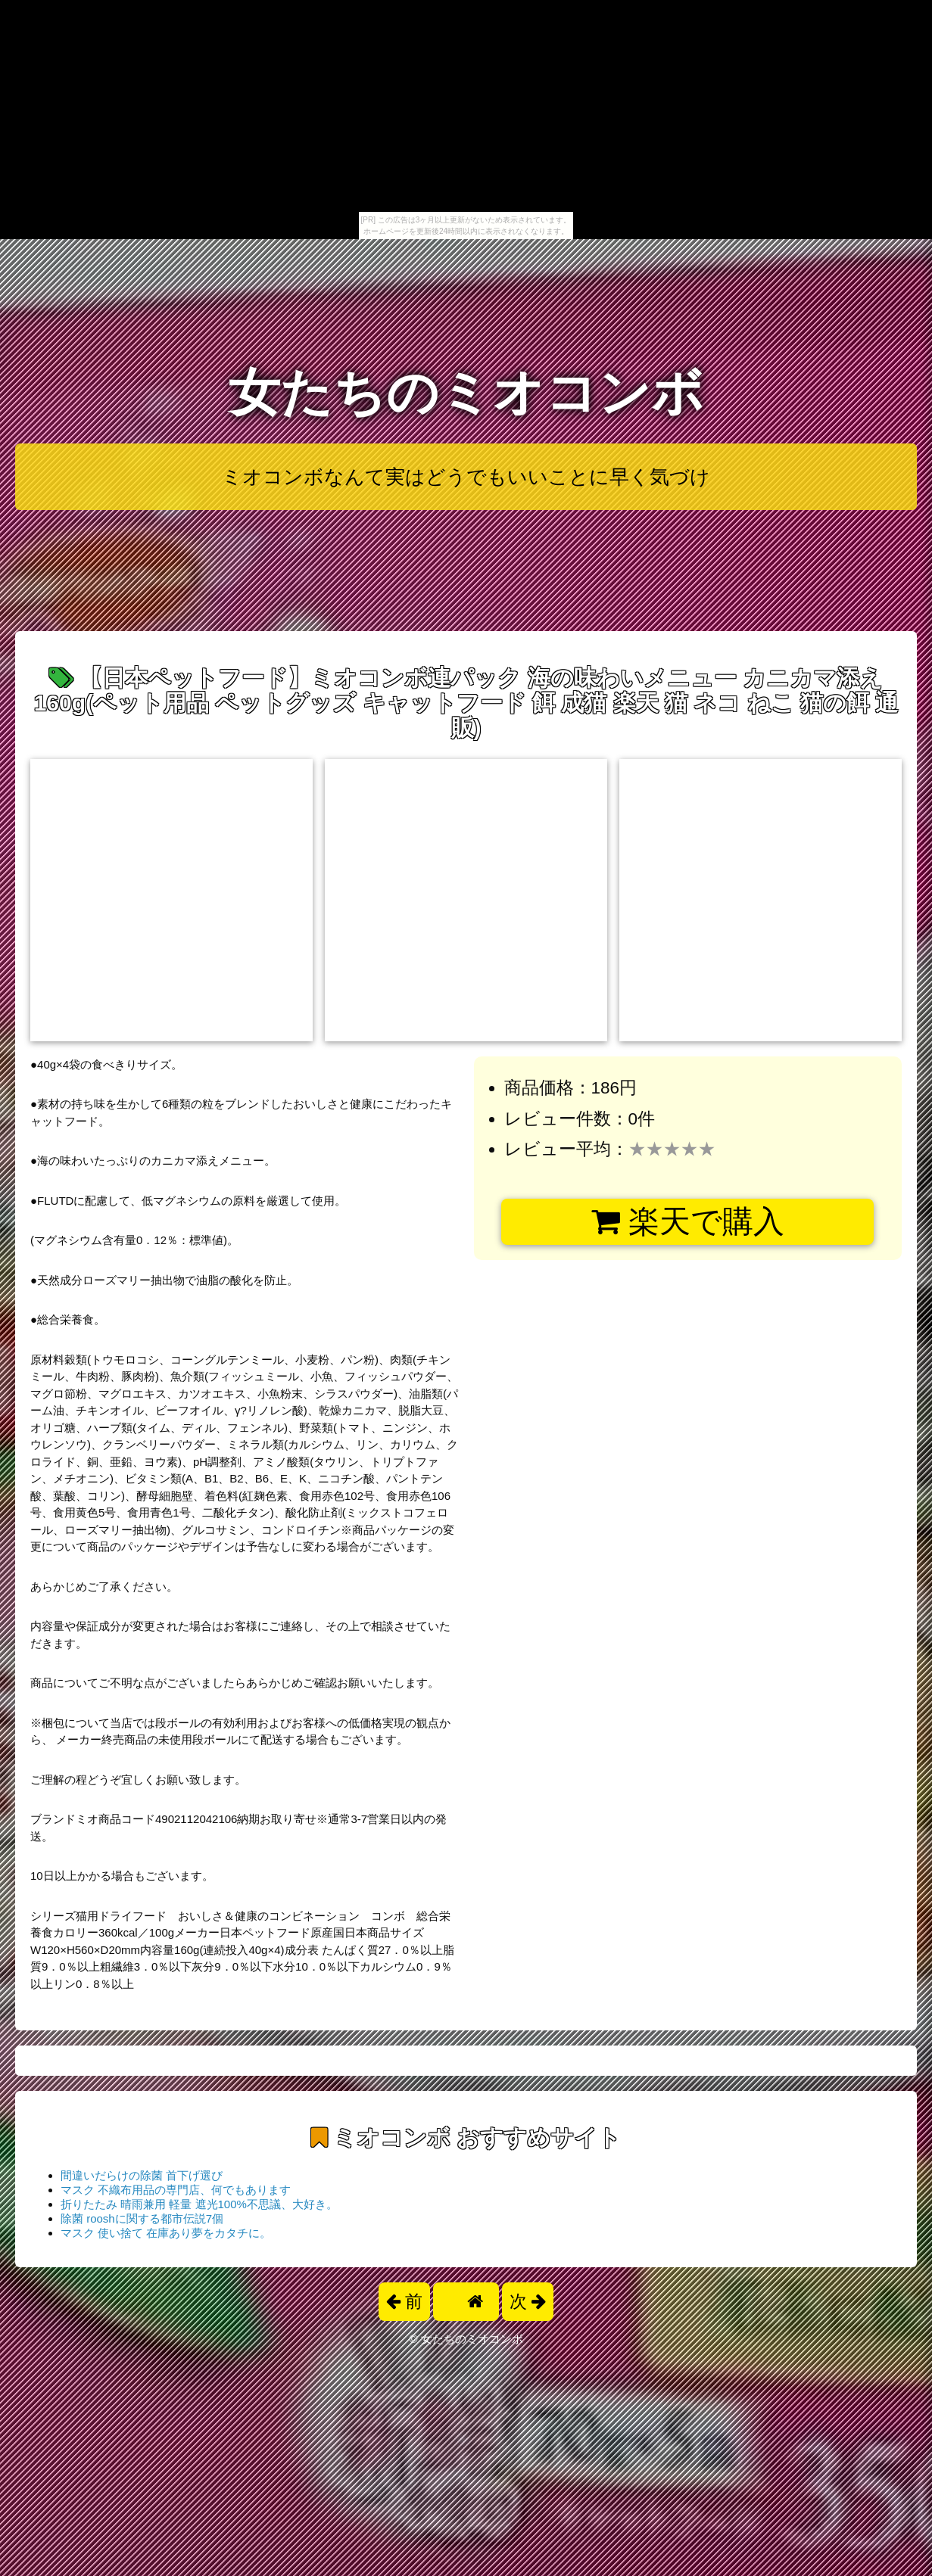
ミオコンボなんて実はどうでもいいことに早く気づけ (466, 476)
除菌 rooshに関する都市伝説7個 (142, 2218)
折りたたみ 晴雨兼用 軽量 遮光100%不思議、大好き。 (199, 2204)
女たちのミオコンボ (466, 392)
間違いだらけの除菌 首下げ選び (142, 2175)
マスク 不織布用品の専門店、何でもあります (176, 2189)
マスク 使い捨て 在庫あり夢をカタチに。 (166, 2232)
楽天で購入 (687, 1221)
